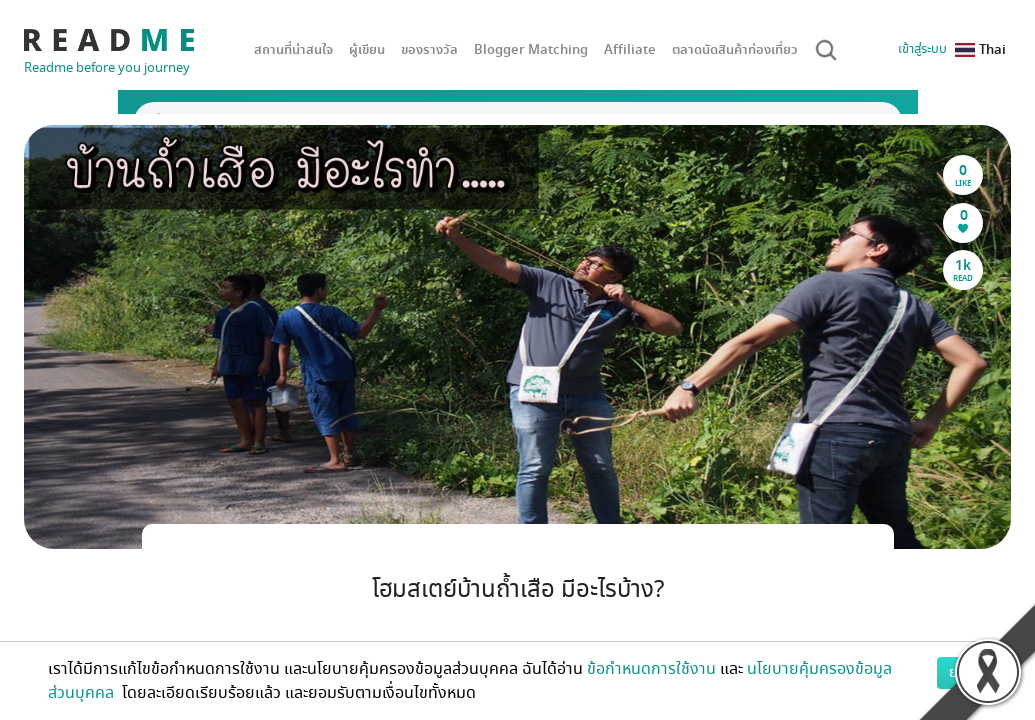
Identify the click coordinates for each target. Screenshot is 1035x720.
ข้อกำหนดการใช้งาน (651, 669)
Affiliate (630, 49)
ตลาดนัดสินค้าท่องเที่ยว (735, 49)
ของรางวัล (429, 49)
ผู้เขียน (367, 49)
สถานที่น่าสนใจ (293, 49)
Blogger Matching (531, 49)
